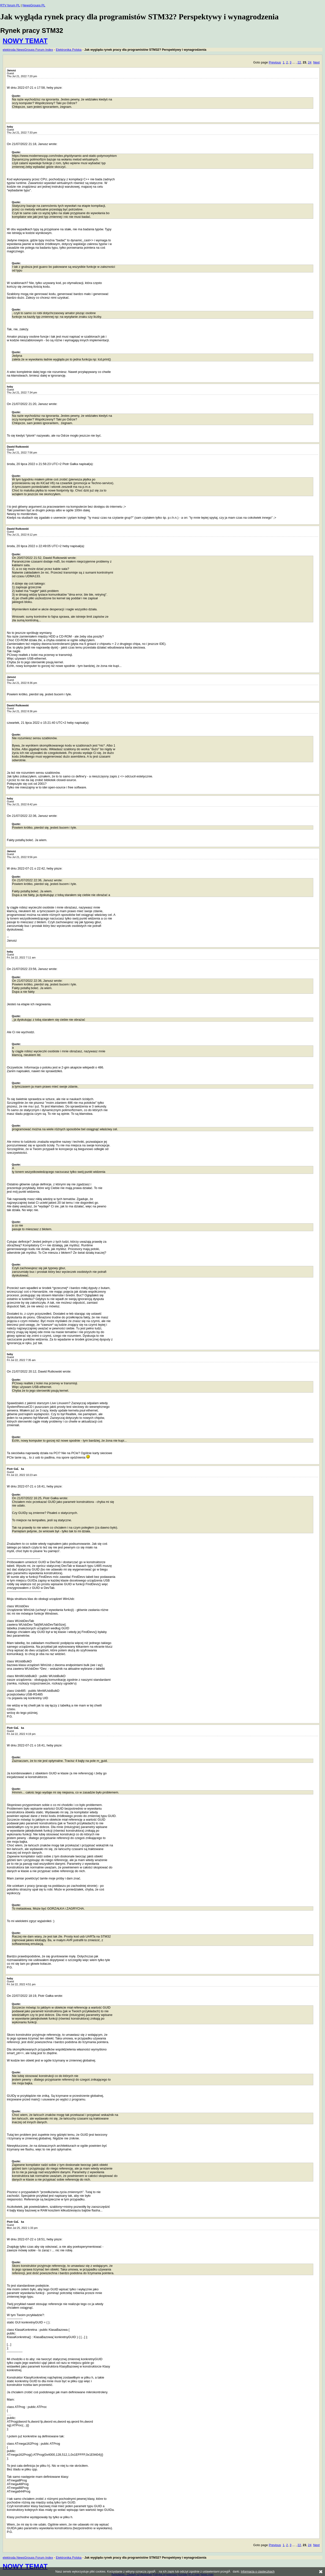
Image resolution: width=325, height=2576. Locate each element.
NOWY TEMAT (25, 41)
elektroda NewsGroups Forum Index (28, 49)
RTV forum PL (10, 5)
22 (299, 62)
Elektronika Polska (68, 49)
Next (316, 62)
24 (309, 62)
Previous (275, 62)
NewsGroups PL (34, 5)
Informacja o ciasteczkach (258, 2571)
